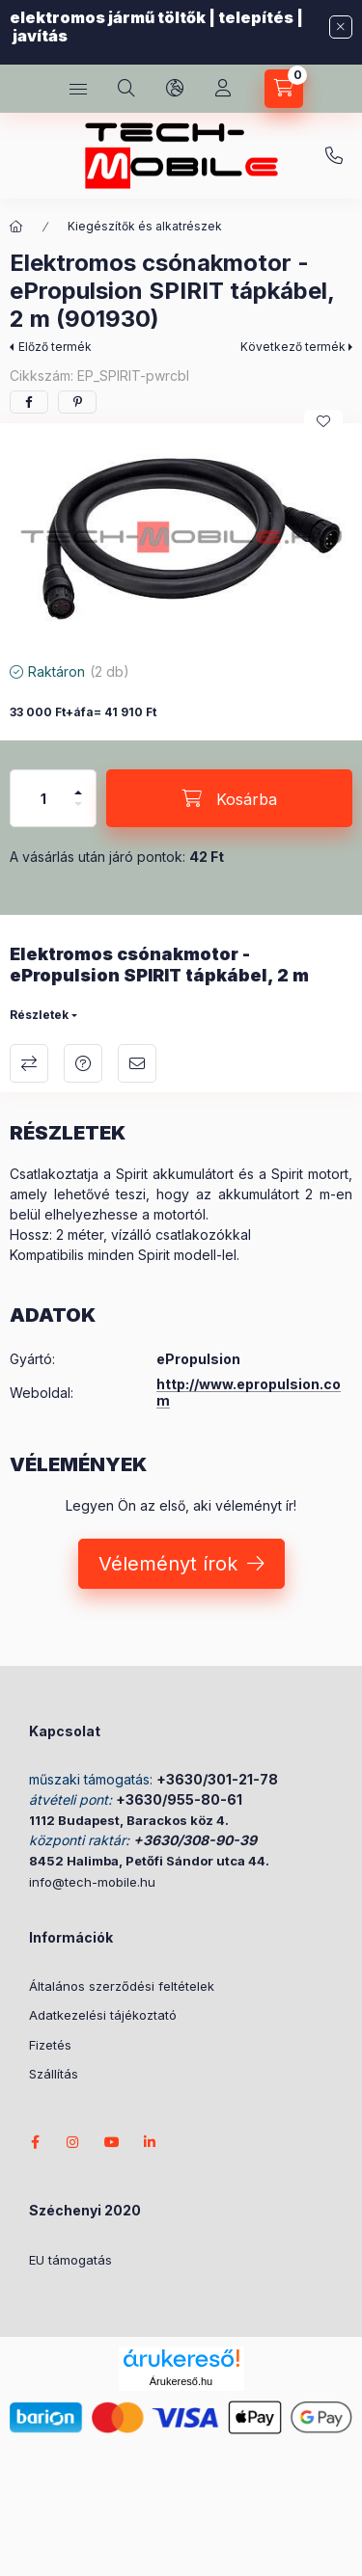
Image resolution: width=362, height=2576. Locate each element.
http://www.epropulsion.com (248, 1392)
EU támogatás (70, 2259)
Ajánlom (137, 1063)
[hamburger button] (78, 88)
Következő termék (293, 346)
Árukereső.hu (181, 2381)
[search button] (126, 88)
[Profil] (223, 88)
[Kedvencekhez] (323, 421)
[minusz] (78, 804)
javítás (40, 35)
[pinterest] (77, 402)
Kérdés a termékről (83, 1063)
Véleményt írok (167, 1563)
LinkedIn (150, 2142)
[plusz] (78, 792)
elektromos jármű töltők (108, 17)
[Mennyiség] (43, 798)
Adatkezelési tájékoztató (103, 2015)
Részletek (39, 1014)
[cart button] (284, 88)
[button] (181, 537)
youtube (112, 2142)
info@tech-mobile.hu (92, 1882)
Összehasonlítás (29, 1063)
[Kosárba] (229, 798)
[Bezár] (340, 27)
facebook (34, 2142)
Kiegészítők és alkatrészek (145, 226)
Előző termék (55, 346)
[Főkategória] (16, 226)
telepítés (255, 17)
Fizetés (50, 2045)
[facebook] (29, 402)
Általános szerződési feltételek (121, 1986)
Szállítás (53, 2073)
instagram (73, 2142)
